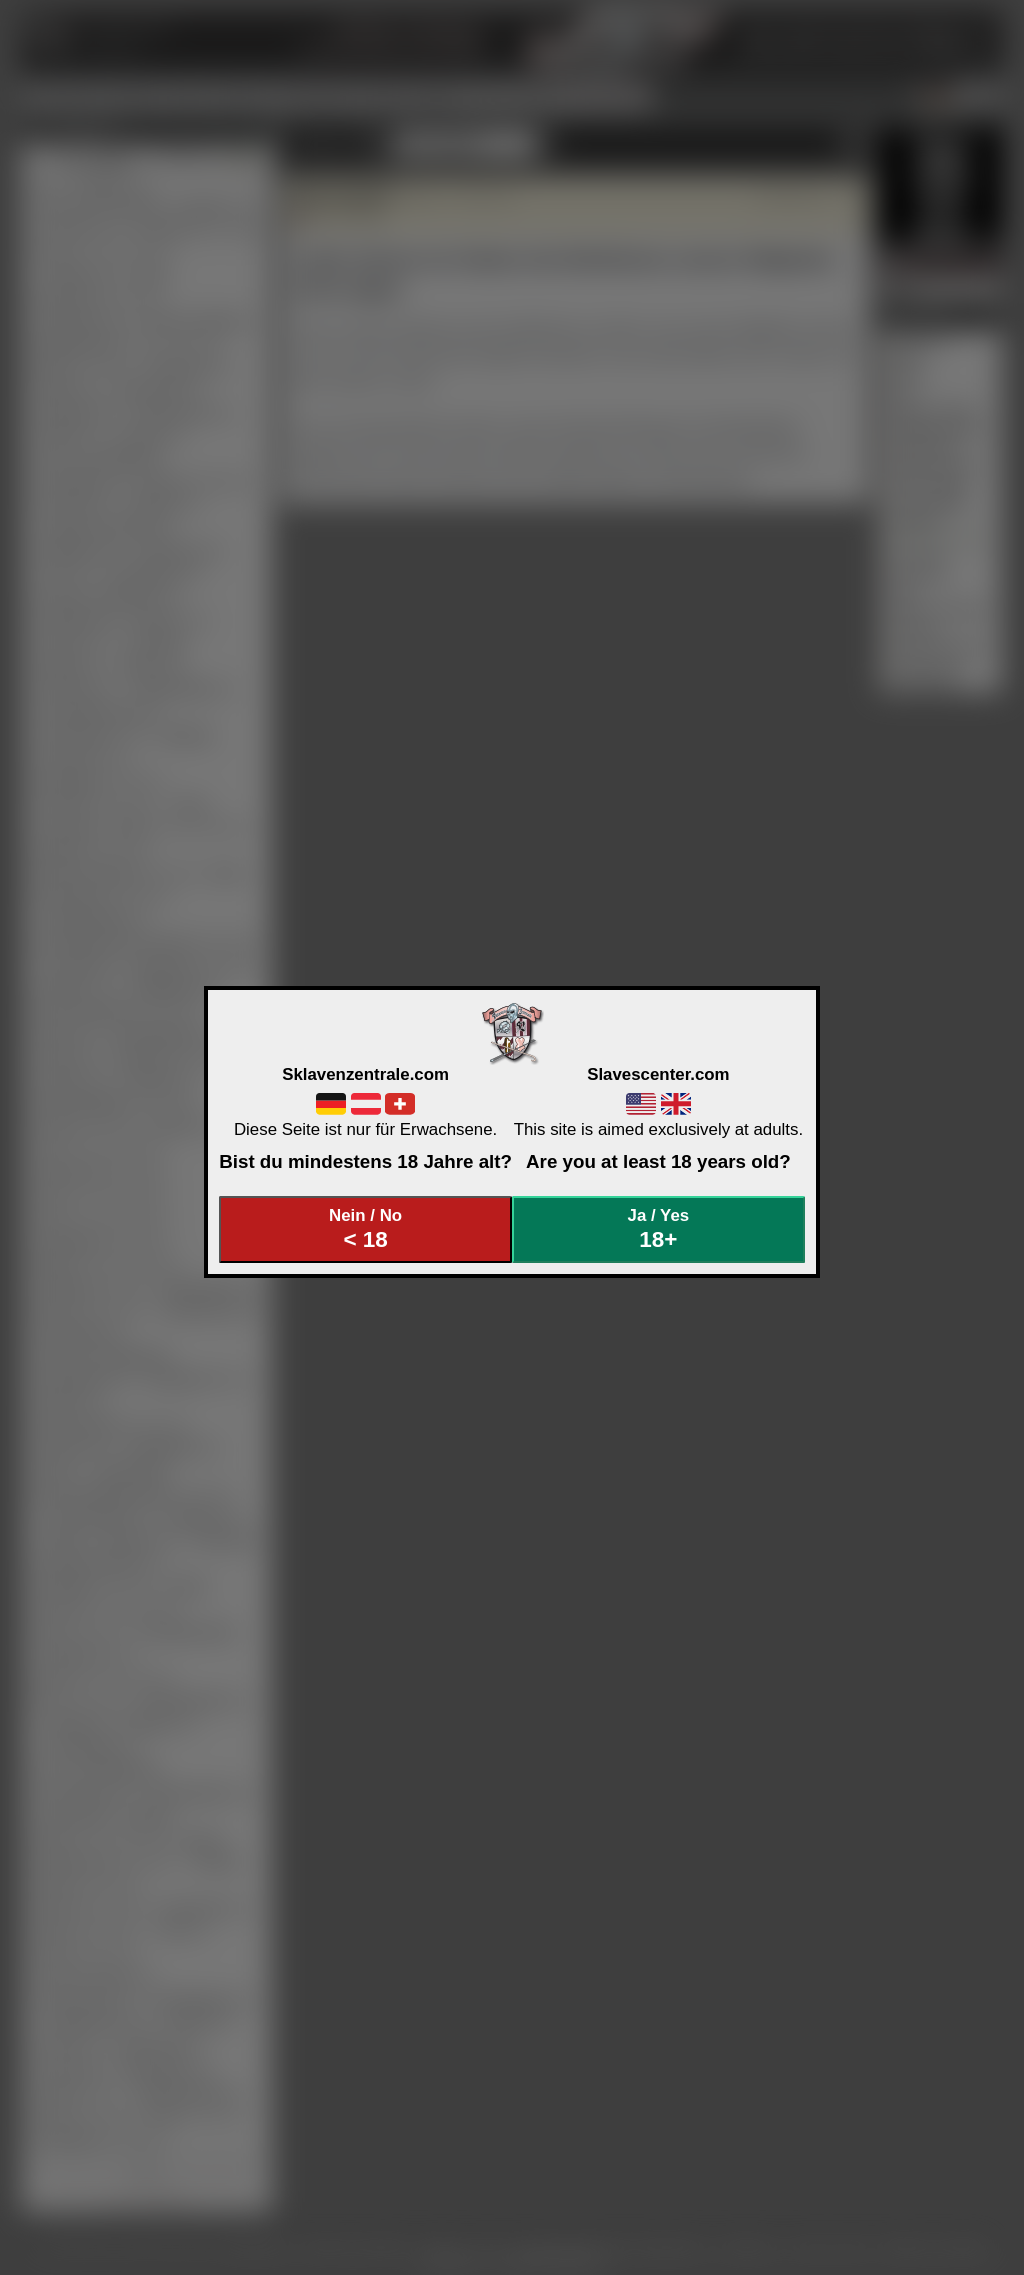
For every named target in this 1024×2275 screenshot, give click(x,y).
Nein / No (366, 1229)
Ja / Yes (659, 1229)
